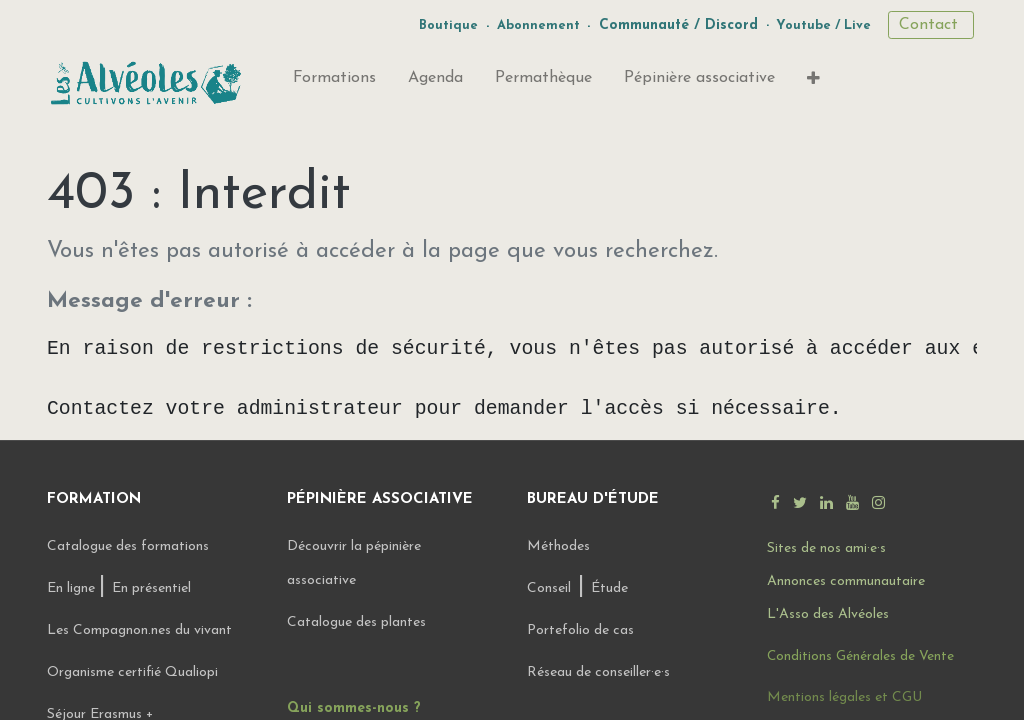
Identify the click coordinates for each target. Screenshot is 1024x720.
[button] (813, 83)
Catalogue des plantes (356, 622)
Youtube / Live (823, 25)
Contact (931, 25)
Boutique (448, 25)
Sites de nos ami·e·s (826, 548)
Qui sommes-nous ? (354, 708)
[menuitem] (334, 82)
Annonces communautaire (846, 581)
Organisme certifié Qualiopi (132, 672)
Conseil (549, 588)
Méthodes (558, 546)
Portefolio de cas (580, 630)
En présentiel (151, 588)
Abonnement (538, 25)
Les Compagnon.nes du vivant (139, 630)
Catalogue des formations (128, 546)
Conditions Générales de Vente (860, 656)
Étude (609, 588)
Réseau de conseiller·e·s (598, 672)
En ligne (73, 588)
